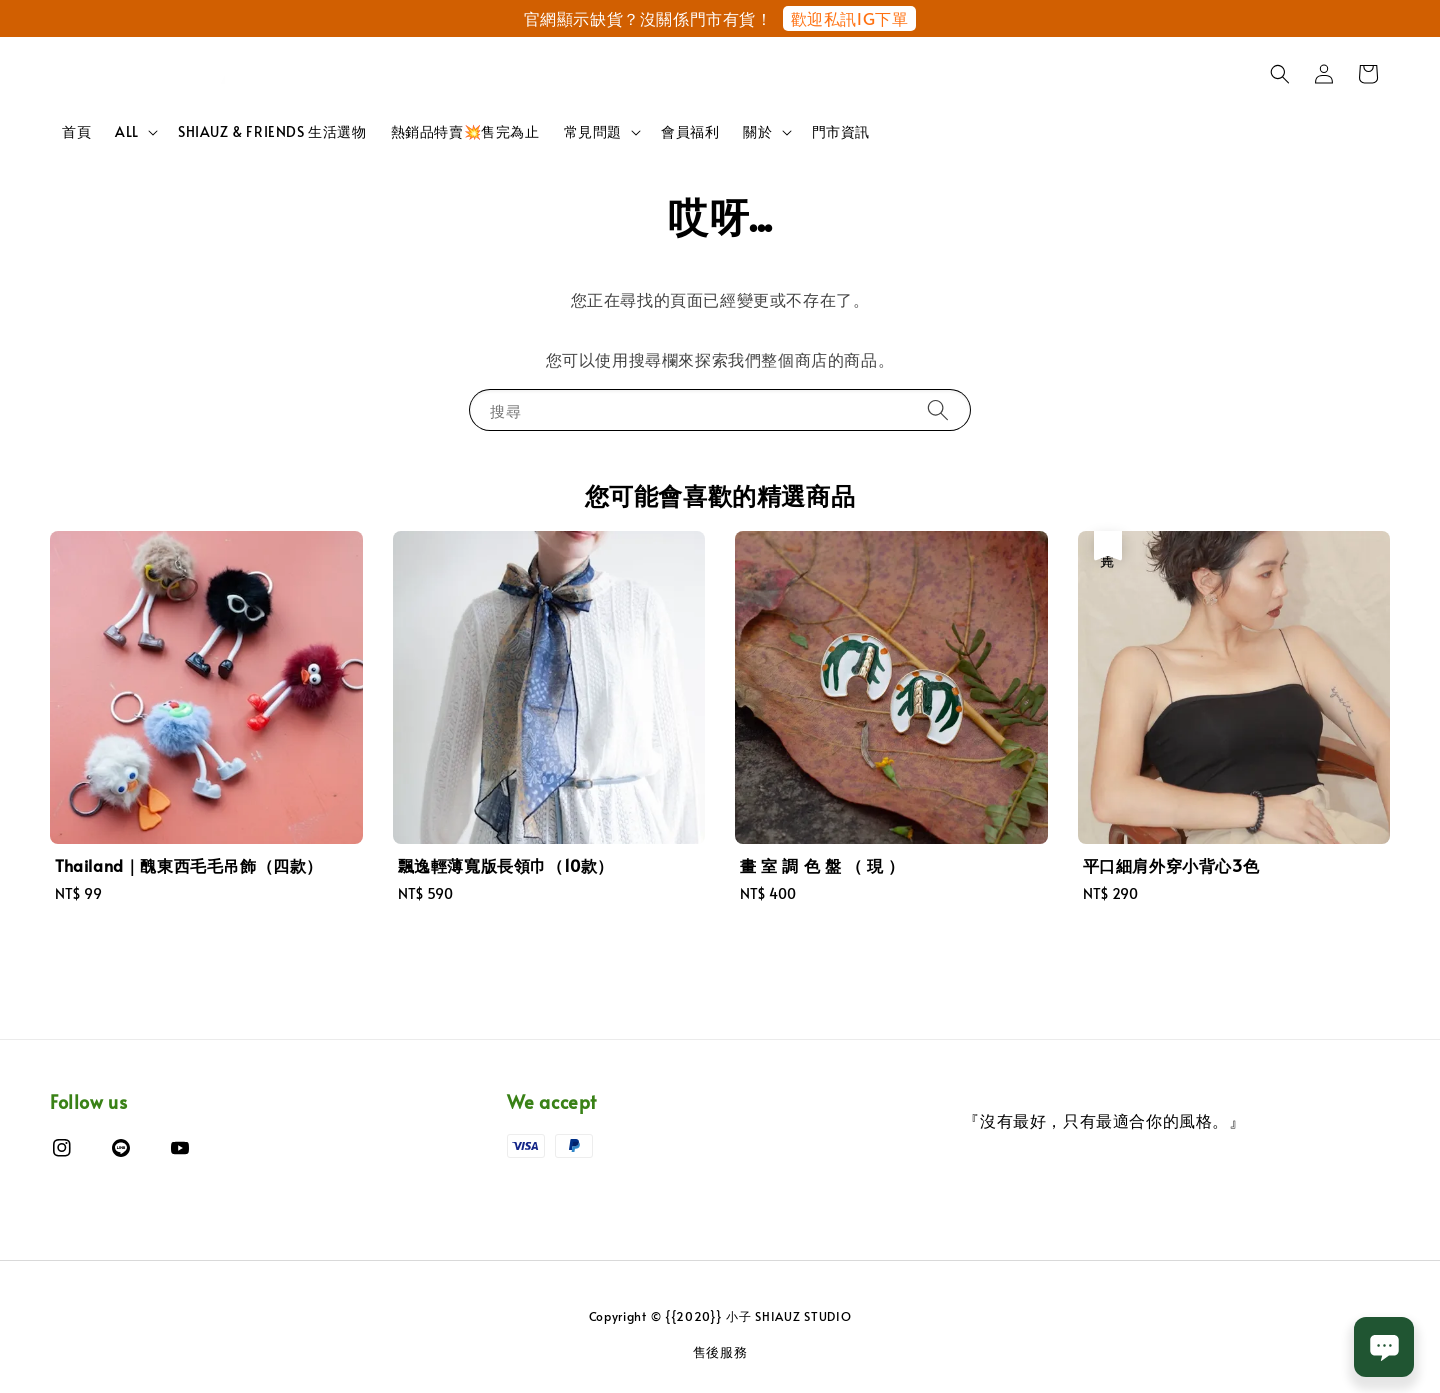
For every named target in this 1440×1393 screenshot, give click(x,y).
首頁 (76, 131)
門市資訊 (841, 131)
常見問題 (593, 132)
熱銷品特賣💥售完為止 (465, 131)
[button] (1280, 74)
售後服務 (720, 1352)
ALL (127, 132)
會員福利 (690, 131)
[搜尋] (938, 409)
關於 (757, 132)
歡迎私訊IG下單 (850, 18)
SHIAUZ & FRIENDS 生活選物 (272, 131)
